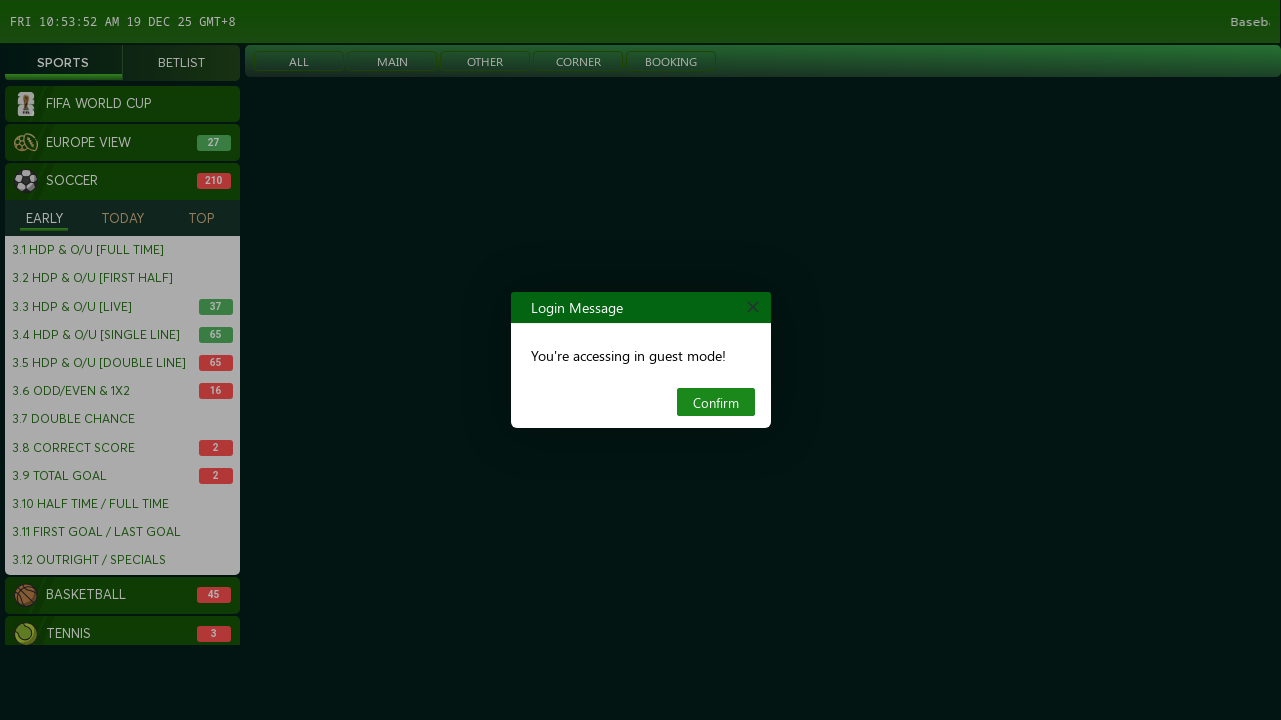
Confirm (716, 402)
